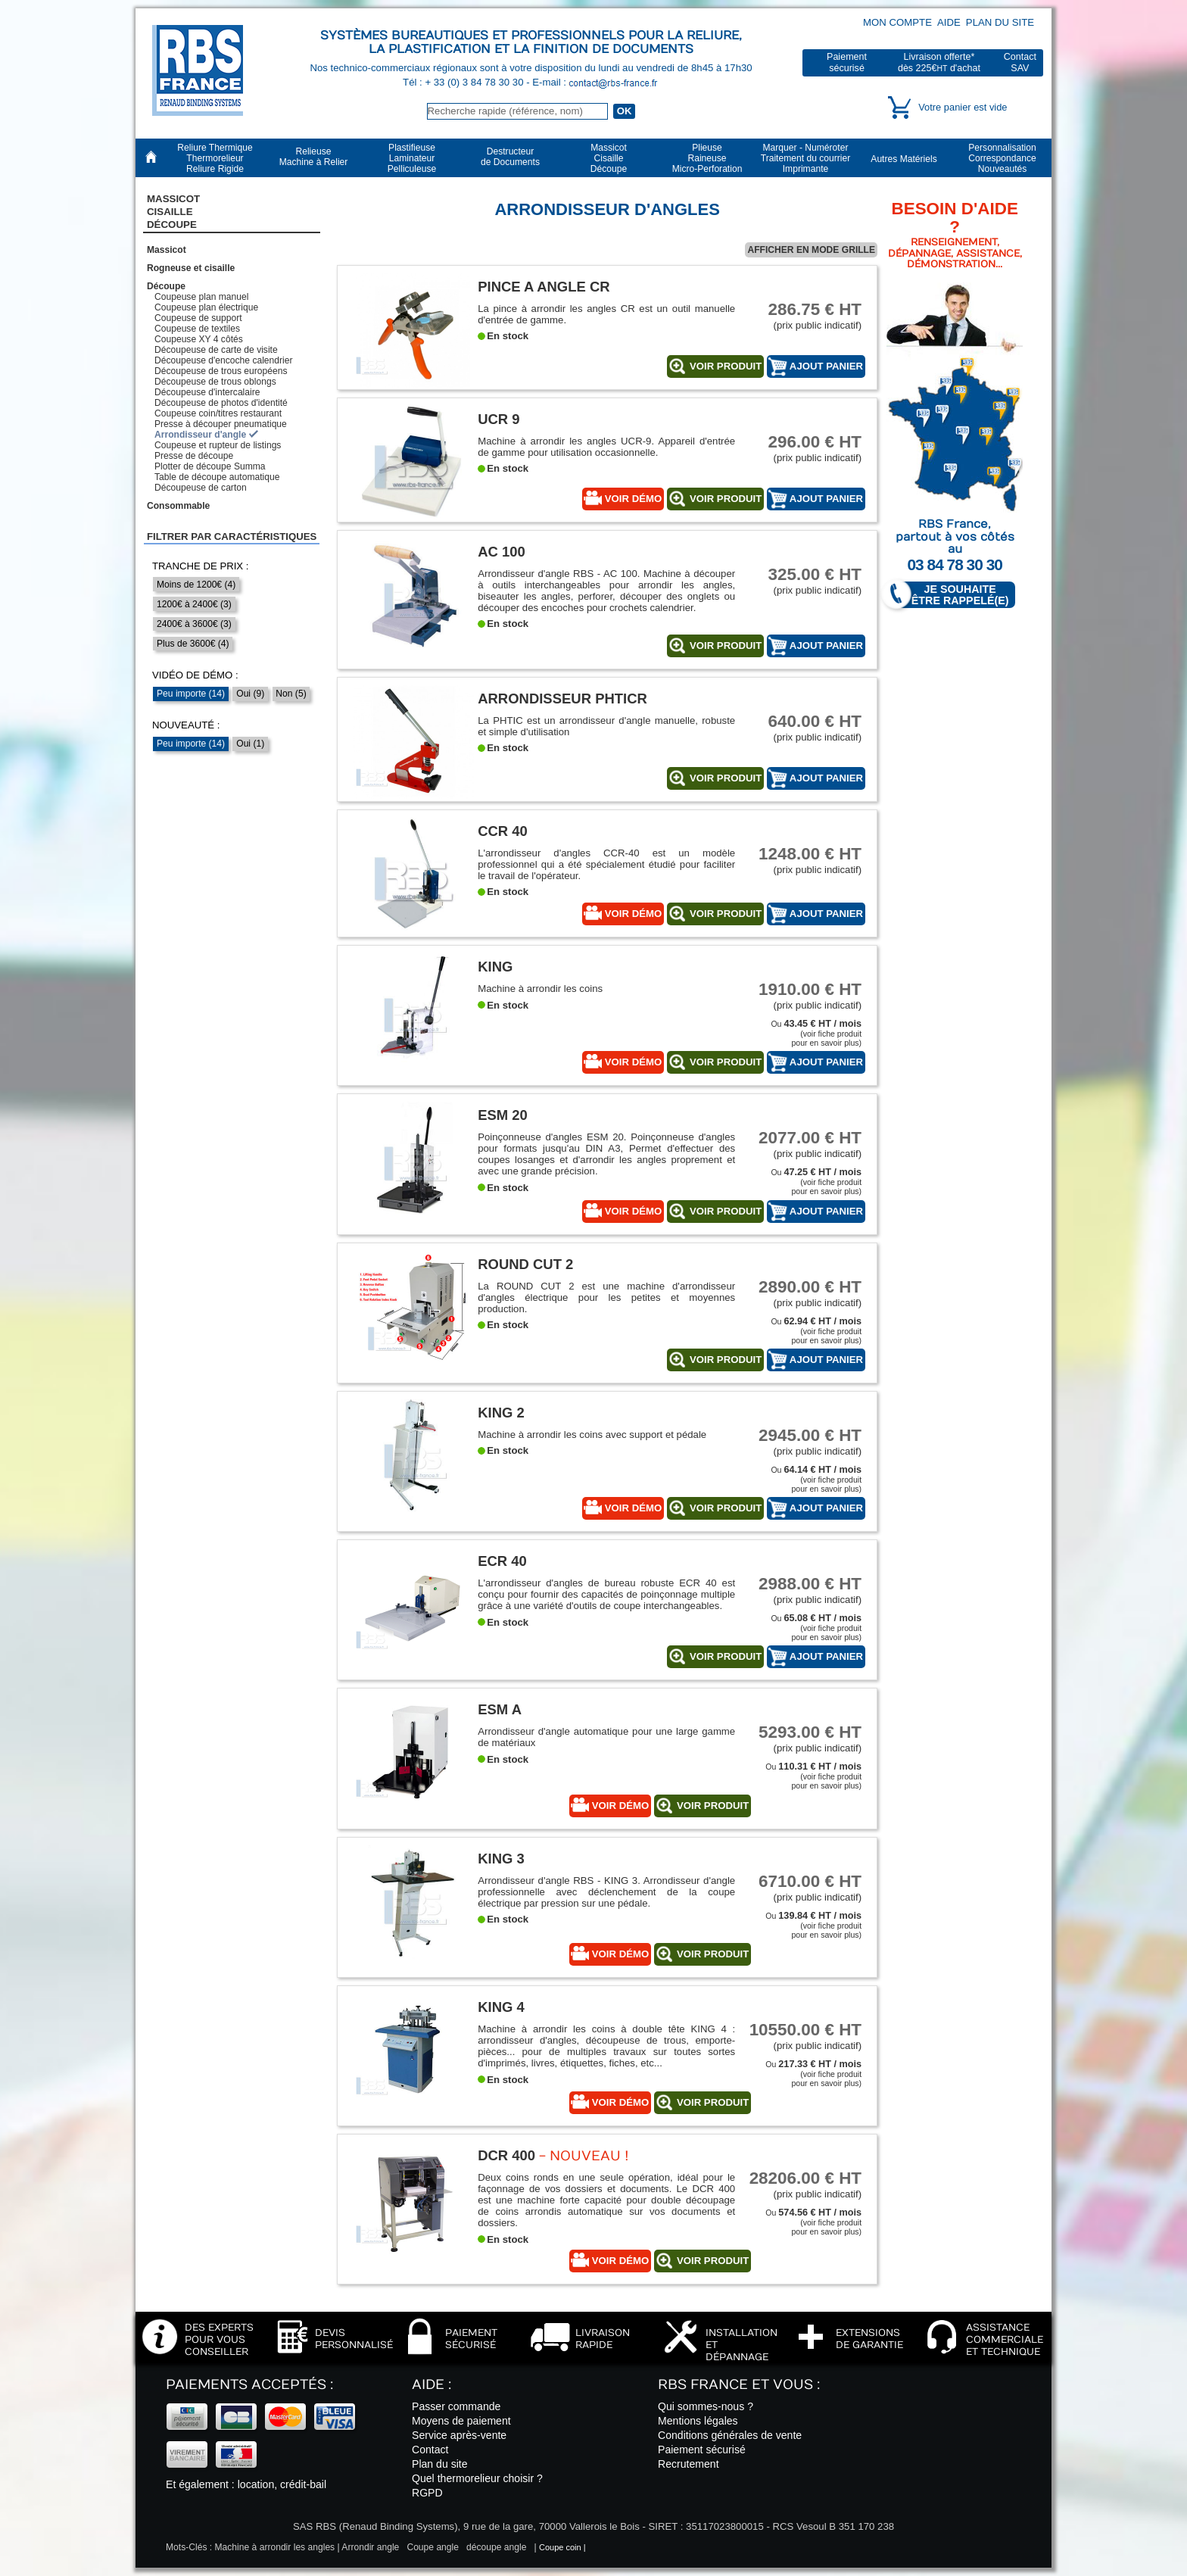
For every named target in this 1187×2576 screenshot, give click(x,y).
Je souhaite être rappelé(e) (953, 595)
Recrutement (688, 2464)
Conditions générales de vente (730, 2435)
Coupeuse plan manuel (201, 297)
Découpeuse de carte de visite (216, 350)
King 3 (501, 1859)
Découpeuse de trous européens (220, 371)
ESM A (500, 1709)
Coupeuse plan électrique (206, 307)
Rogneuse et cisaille (191, 268)
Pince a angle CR (543, 287)
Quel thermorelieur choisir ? (477, 2478)
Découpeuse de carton (200, 487)
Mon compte (897, 22)
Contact (430, 2449)
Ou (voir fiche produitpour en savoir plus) (816, 1033)
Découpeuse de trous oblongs (215, 381)
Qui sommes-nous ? (705, 2406)
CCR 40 (503, 831)
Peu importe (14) (191, 693)
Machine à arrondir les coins (540, 988)
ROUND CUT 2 (525, 1264)
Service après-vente (459, 2435)
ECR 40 (502, 1561)
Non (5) (291, 693)
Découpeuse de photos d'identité (221, 403)
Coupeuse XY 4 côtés (198, 339)
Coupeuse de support (198, 318)
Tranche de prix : (200, 566)
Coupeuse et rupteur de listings (217, 445)
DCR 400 (506, 2155)
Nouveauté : (186, 725)
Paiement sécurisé (702, 2449)
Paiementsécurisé (847, 62)
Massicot (166, 250)
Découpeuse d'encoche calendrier (223, 360)
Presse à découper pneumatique (220, 424)
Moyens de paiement (461, 2421)
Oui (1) (250, 743)
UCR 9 (498, 419)
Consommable (178, 506)
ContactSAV (1020, 62)
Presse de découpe (193, 456)
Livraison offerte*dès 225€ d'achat (939, 62)
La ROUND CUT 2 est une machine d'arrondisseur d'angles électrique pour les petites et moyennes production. (606, 1297)
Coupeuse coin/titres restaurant (218, 413)
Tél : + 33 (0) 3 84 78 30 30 (464, 82)
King (495, 967)
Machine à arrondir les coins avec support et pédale (592, 1434)
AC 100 (501, 552)
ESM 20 (503, 1115)
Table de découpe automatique (216, 477)
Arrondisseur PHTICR (562, 698)
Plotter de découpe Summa (210, 466)
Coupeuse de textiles (197, 328)
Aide (949, 22)
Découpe (166, 286)
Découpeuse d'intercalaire (207, 392)
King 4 (501, 2007)
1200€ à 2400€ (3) (194, 604)
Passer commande (456, 2406)
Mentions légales (698, 2421)
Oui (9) (250, 693)
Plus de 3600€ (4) (193, 643)
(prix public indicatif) (804, 315)
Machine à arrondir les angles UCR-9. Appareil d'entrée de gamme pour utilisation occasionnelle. (606, 446)
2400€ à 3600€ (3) (194, 624)
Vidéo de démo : (195, 675)
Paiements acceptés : (249, 2385)
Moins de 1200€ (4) (196, 584)
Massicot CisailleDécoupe (173, 212)
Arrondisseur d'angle (200, 434)
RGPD (427, 2493)
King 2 (501, 1413)
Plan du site (1000, 22)
